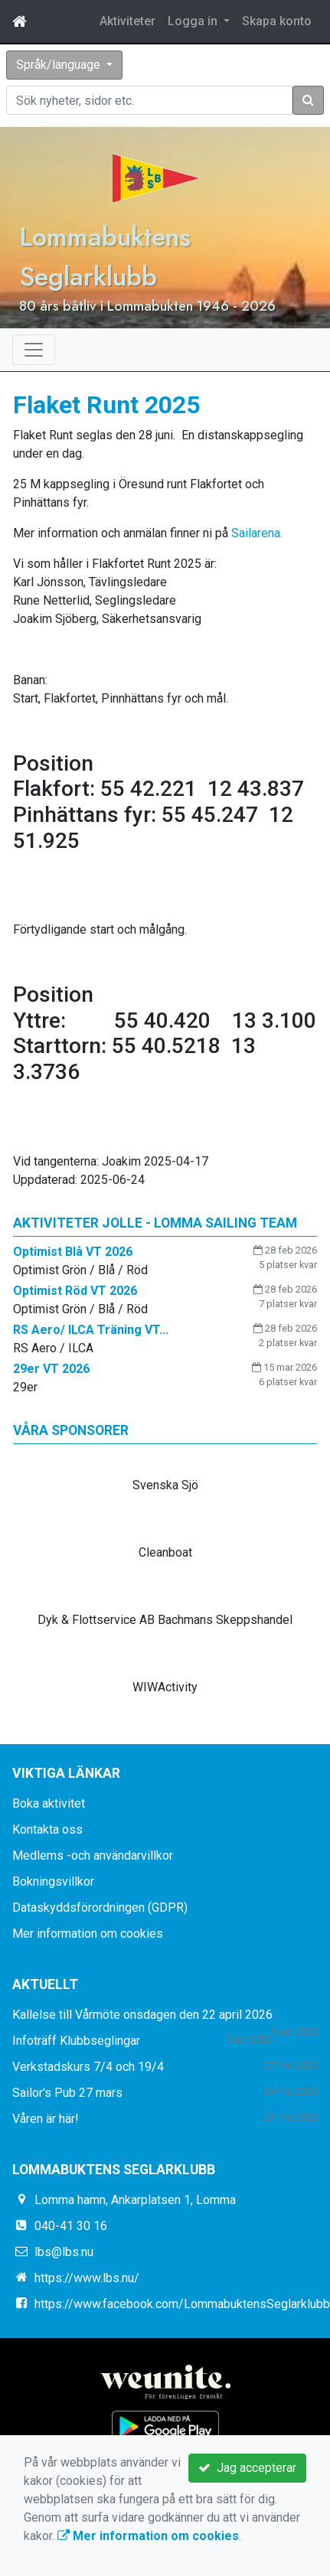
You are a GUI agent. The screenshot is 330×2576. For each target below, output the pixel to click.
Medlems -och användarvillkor (92, 1855)
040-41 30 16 (70, 2226)
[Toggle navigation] (33, 349)
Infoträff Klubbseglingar (76, 2040)
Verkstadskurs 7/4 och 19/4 (88, 2066)
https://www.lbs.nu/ (86, 2278)
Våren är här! (45, 2118)
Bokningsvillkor (53, 1881)
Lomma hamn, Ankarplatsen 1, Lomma (135, 2200)
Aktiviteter (127, 21)
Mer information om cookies (87, 1933)
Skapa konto (277, 21)
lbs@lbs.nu (63, 2252)
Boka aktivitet (48, 1803)
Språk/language (59, 64)
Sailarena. (257, 533)
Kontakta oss (47, 1829)
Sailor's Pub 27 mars (67, 2092)
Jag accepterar (247, 2467)
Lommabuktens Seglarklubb (105, 256)
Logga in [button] (194, 21)
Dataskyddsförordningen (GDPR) (100, 1907)
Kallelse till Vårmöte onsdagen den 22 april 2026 (142, 2014)
